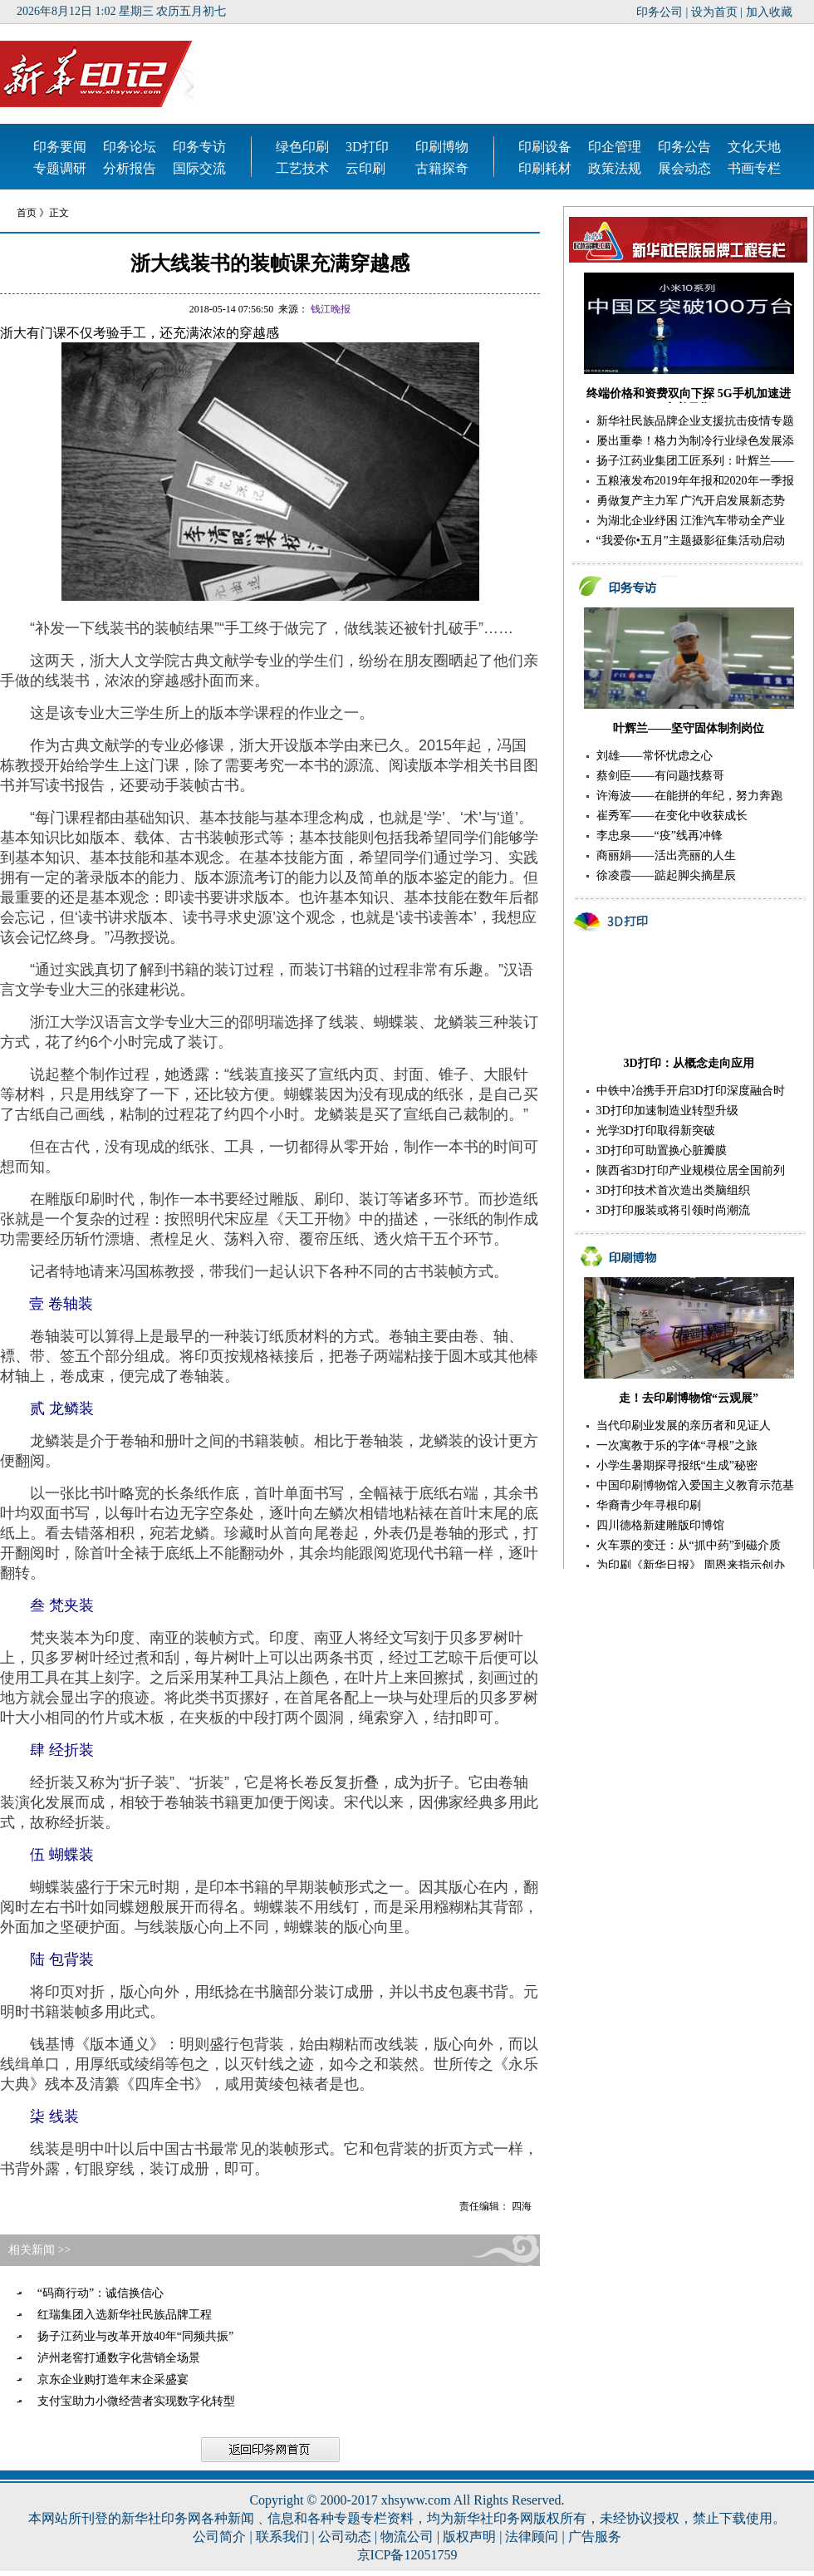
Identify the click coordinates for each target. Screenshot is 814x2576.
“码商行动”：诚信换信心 (100, 2293)
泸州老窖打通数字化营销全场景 (118, 2358)
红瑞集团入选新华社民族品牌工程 (124, 2314)
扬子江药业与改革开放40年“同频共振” (135, 2336)
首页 (28, 213)
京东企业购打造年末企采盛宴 (113, 2379)
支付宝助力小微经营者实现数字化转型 (136, 2401)
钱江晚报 (331, 309)
